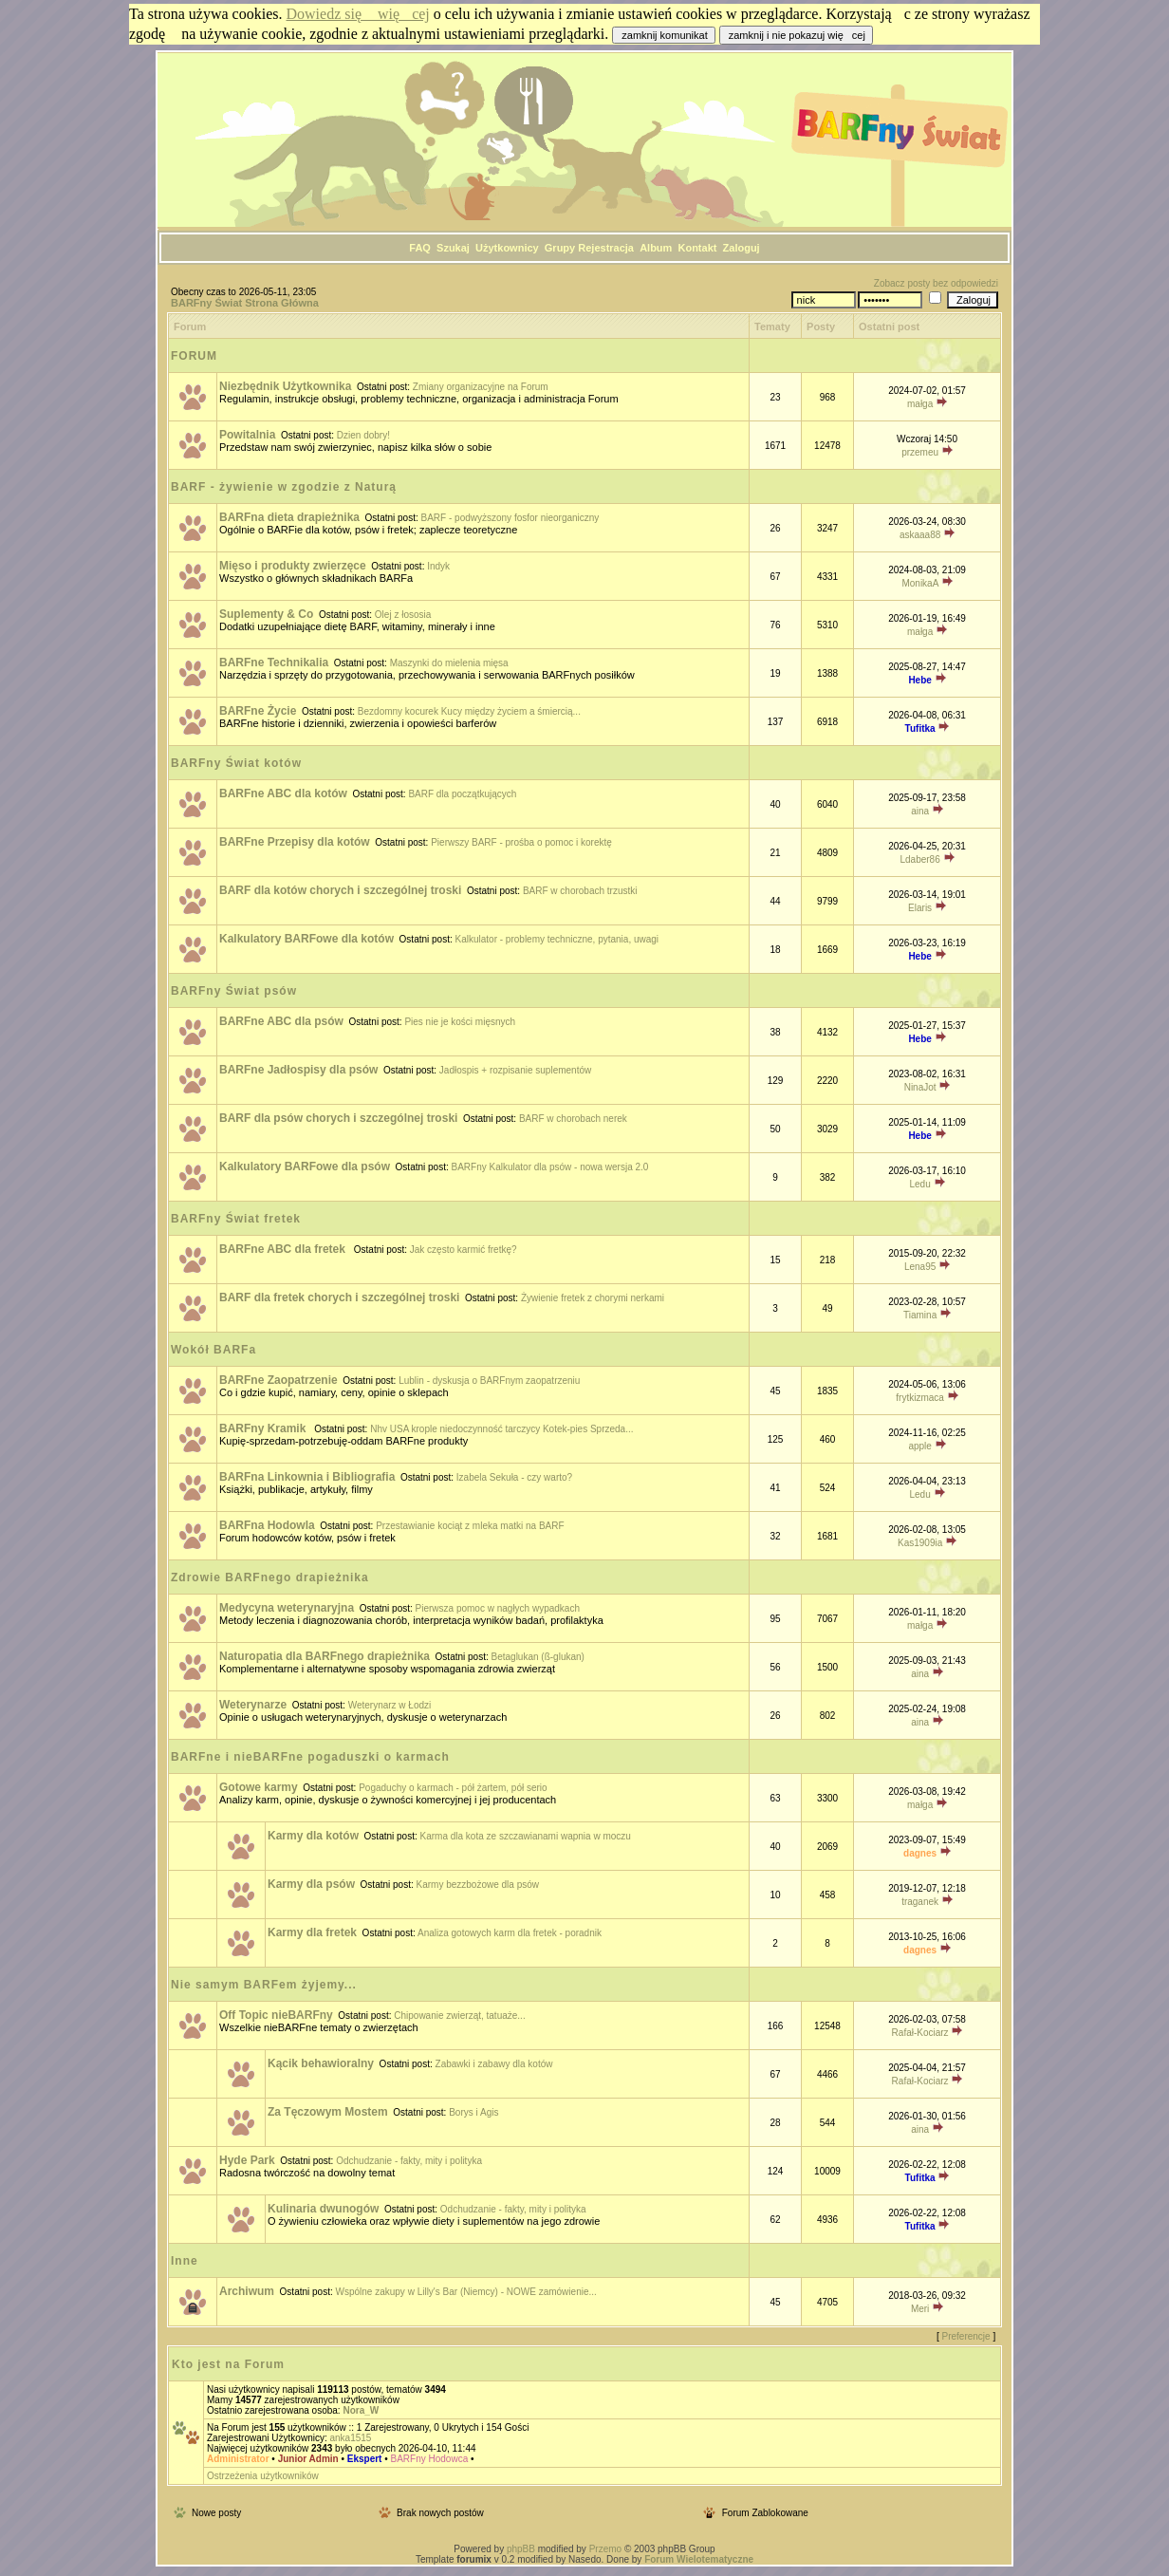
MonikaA (919, 583)
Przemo (605, 2549)
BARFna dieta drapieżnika (289, 517)
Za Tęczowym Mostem (328, 2112)
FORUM (194, 356)
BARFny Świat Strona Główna (245, 302)
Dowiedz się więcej (358, 14)
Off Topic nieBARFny (276, 2015)
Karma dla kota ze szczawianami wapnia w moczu (525, 1836)
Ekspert (364, 2459)
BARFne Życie (257, 711)
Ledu (919, 1184)
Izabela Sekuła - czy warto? (514, 1477)
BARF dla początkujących (462, 794)
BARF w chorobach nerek (573, 1118)
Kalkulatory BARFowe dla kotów (306, 938)
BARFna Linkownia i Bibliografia (307, 1477)
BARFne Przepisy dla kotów (294, 842)
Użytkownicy (507, 247)
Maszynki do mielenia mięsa (449, 663)
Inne (184, 2261)
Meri (920, 2309)
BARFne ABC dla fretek (283, 1249)
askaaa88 (920, 535)
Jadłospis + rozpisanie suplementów (515, 1070)
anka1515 (350, 2438)
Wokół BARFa (213, 1349)
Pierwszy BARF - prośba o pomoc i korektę (521, 842)
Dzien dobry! (363, 435)
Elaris (920, 908)
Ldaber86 (919, 859)
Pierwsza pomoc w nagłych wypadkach (498, 1608)
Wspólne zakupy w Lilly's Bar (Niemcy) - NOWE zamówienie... (466, 2292)
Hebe (919, 680)
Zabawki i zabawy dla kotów (494, 2064)
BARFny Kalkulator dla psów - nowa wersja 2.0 (550, 1167)
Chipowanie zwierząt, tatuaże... (459, 2015)
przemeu (919, 452)
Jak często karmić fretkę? (463, 1249)
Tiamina (920, 1315)
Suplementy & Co (266, 614)
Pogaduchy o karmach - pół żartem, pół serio (453, 1788)
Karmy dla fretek (312, 1932)
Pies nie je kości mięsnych (459, 1022)
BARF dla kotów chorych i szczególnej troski (340, 890)
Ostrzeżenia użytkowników (263, 2476)
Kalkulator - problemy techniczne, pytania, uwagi (557, 939)
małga (920, 404)
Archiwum (246, 2291)
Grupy (560, 247)
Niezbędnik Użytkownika (285, 386)
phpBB (521, 2549)
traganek (919, 1901)
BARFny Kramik (264, 1428)
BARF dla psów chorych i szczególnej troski (338, 1118)
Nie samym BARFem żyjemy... (264, 1984)
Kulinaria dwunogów (323, 2208)
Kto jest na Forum (228, 2364)
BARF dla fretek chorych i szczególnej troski (339, 1297)
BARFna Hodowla (267, 1525)
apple (919, 1446)
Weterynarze (253, 1704)
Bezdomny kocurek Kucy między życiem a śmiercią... (469, 711)
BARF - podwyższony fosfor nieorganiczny (510, 518)
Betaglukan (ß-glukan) (538, 1657)
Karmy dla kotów (313, 1835)
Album (656, 247)
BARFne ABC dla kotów (283, 793)
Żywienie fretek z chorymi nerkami (592, 1298)
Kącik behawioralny (321, 2063)
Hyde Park (247, 2160)
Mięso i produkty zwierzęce (292, 565)
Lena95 (920, 1266)
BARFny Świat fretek (236, 1218)
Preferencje (966, 2336)
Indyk (438, 566)
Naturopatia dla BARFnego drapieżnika (324, 1656)
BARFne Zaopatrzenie (278, 1380)
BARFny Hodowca (430, 2459)
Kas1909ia (920, 1543)
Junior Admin (308, 2459)
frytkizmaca (920, 1397)
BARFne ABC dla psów (281, 1021)
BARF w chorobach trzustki (580, 891)
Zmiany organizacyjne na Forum (480, 387)
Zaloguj (741, 247)
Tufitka (920, 728)
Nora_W (361, 2410)
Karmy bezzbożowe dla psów (478, 1884)
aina (920, 811)
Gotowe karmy (258, 1787)
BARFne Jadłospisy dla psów (298, 1069)
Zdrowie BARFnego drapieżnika (270, 1577)
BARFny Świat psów (234, 991)
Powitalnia (247, 434)
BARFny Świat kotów (236, 763)
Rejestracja (606, 247)
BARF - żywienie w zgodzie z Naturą (284, 487)
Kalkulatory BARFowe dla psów (304, 1166)
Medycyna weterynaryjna (286, 1608)
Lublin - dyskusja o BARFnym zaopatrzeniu (489, 1380)
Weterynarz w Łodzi (390, 1705)
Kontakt (696, 247)
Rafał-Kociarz (920, 2032)
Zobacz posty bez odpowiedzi (936, 283)
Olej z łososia (403, 614)
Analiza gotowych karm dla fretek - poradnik (510, 1933)
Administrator (238, 2459)
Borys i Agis (473, 2112)
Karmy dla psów (311, 1884)
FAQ (420, 247)
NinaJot (920, 1087)
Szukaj (453, 247)
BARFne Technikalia (273, 662)
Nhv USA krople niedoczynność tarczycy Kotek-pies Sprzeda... (501, 1429)
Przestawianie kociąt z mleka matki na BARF (470, 1526)
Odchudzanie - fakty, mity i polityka (409, 2161)
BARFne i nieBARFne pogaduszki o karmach (310, 1757)
